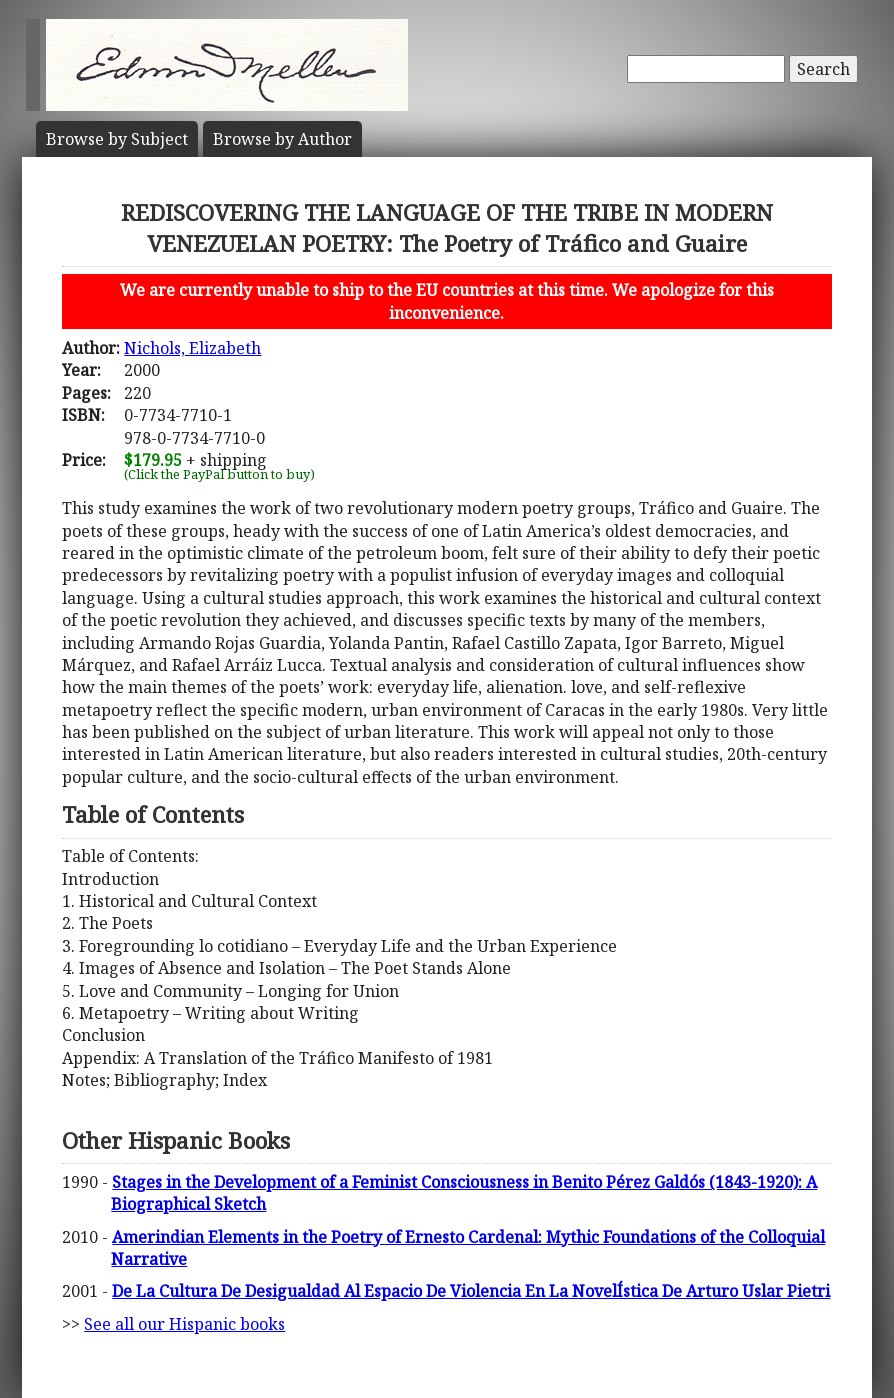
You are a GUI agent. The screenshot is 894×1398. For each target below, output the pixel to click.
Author (282, 139)
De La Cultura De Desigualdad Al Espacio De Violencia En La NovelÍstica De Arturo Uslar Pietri (471, 1291)
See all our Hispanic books (184, 1324)
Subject (117, 139)
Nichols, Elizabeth (192, 348)
